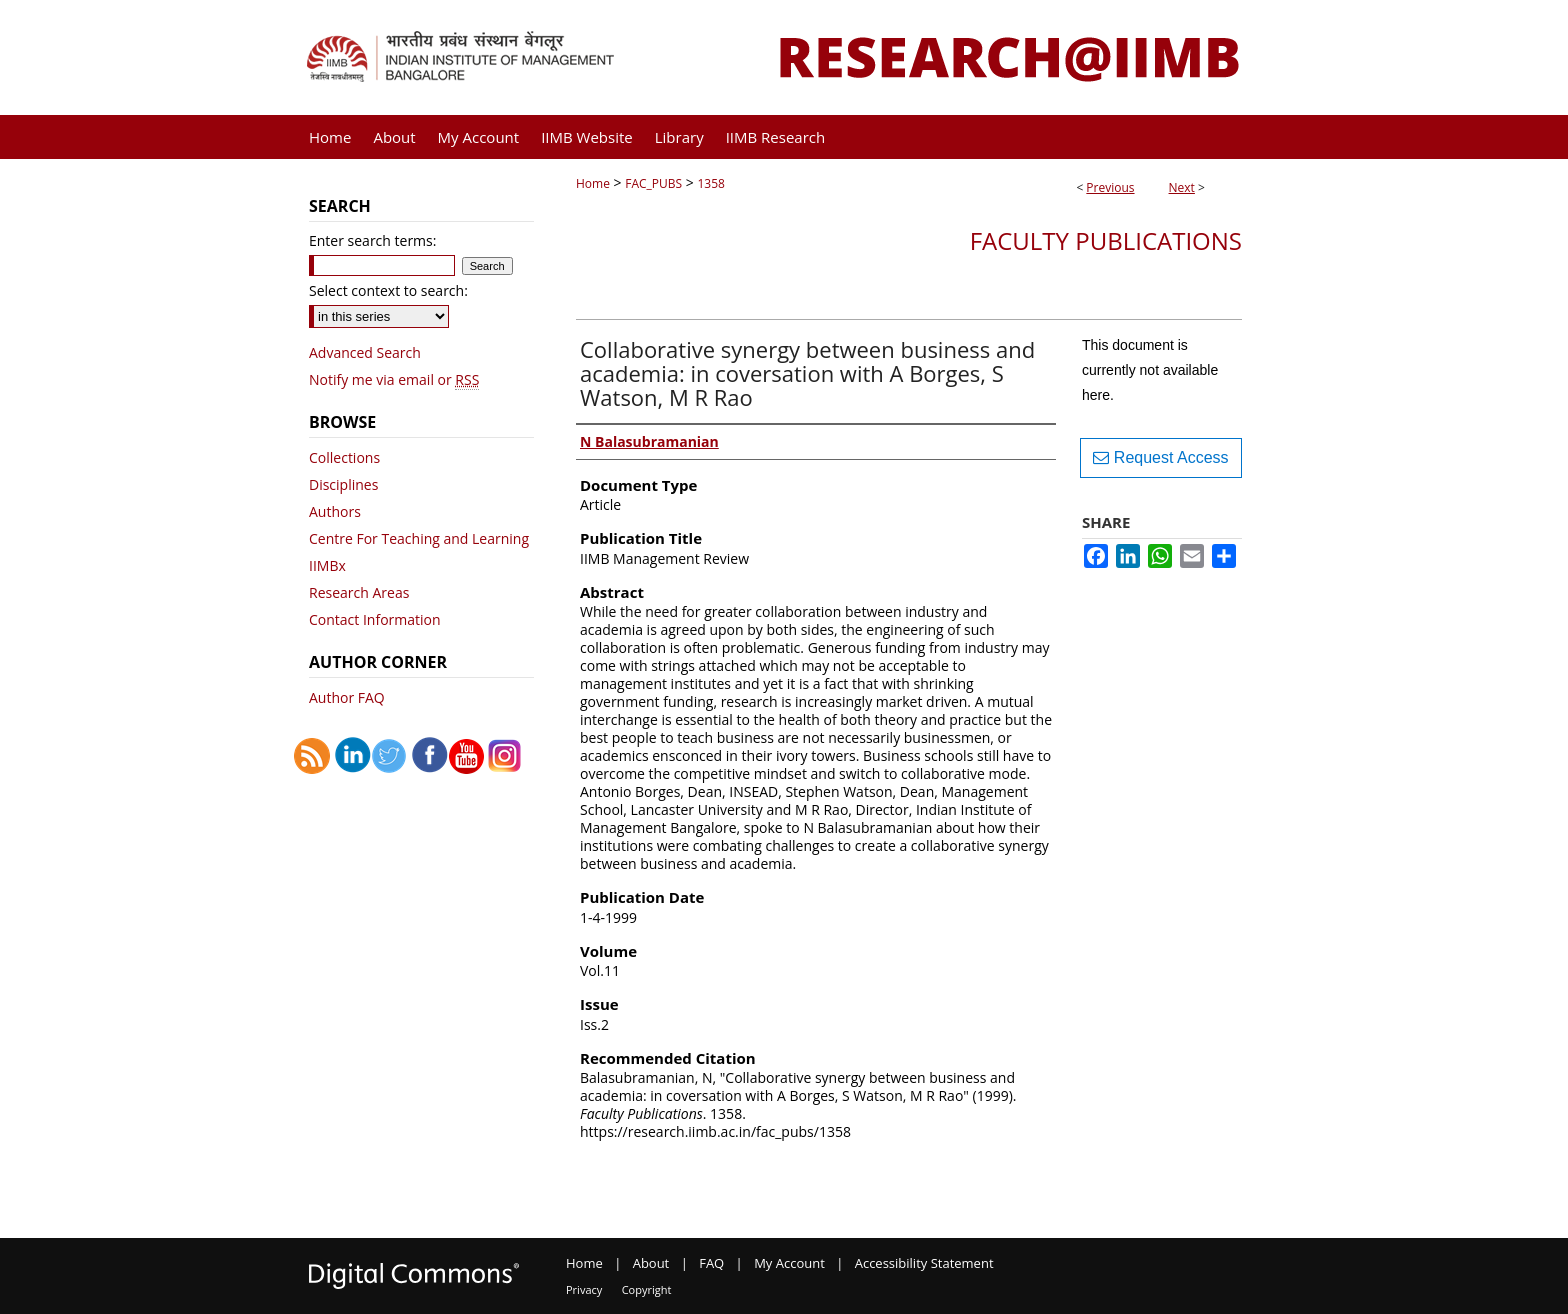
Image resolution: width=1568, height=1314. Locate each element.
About (651, 1263)
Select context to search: (388, 290)
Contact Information (375, 619)
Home (593, 183)
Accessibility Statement (924, 1263)
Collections (344, 457)
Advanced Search (365, 352)
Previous (1110, 187)
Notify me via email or (394, 379)
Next (1182, 187)
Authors (335, 511)
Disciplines (343, 484)
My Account (789, 1263)
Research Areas (359, 592)
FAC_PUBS (653, 183)
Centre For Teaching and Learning (419, 538)
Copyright (647, 1289)
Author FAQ (347, 697)
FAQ (711, 1263)
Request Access (1160, 457)
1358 (710, 183)
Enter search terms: (372, 240)
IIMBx (327, 565)
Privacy (584, 1289)
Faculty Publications (1106, 240)
